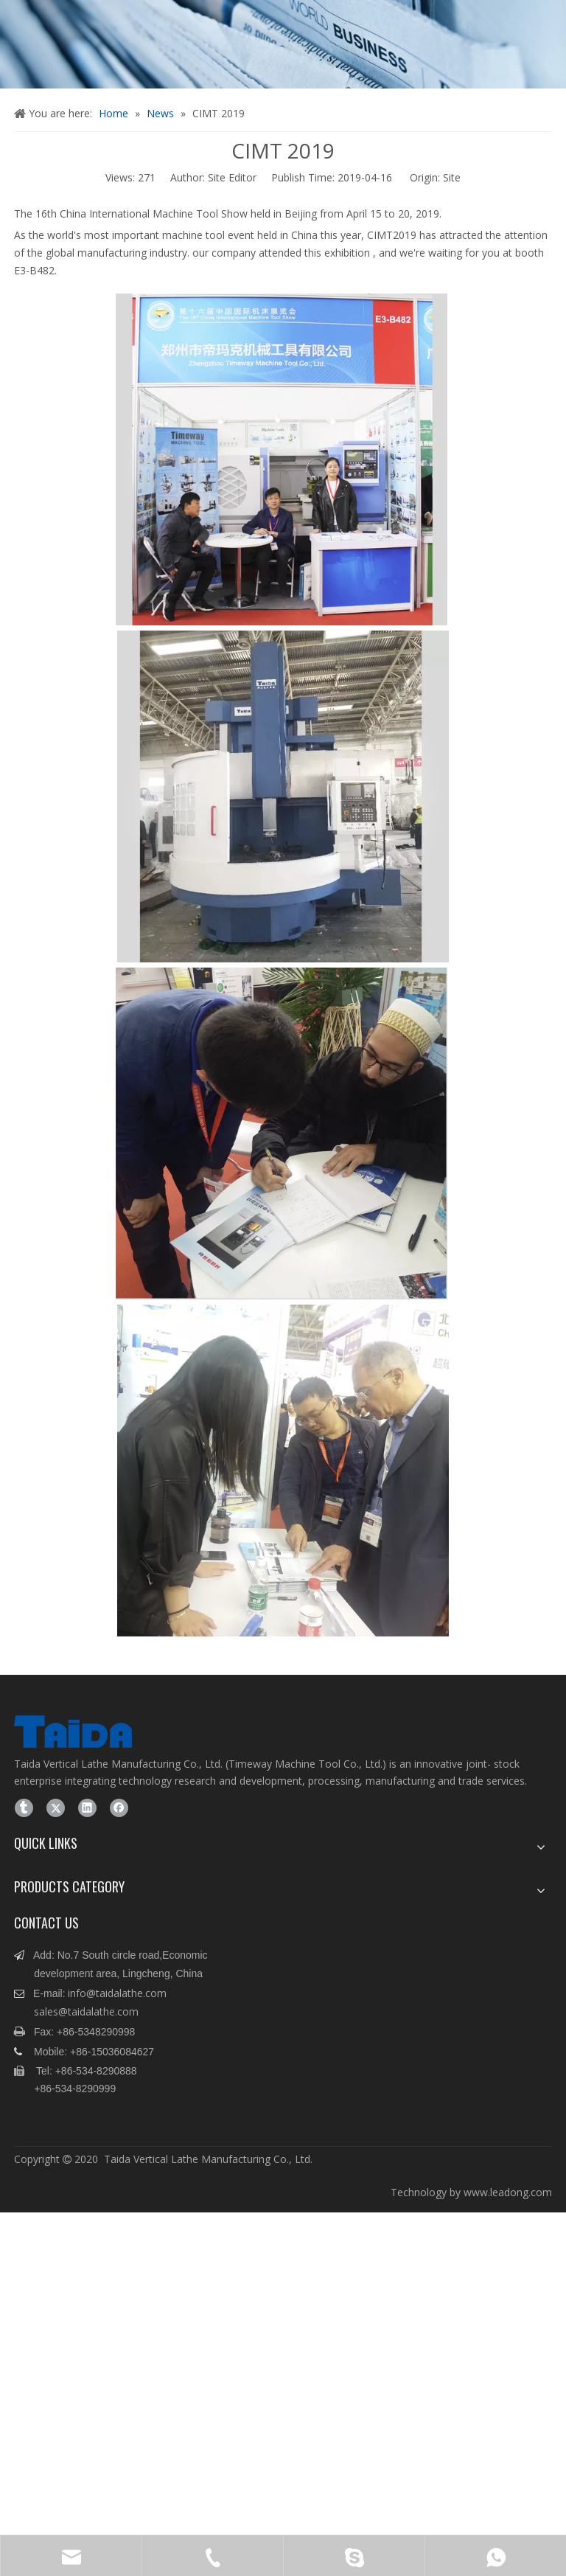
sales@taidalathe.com (86, 2011)
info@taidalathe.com (117, 1993)
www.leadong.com (508, 2192)
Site (452, 177)
